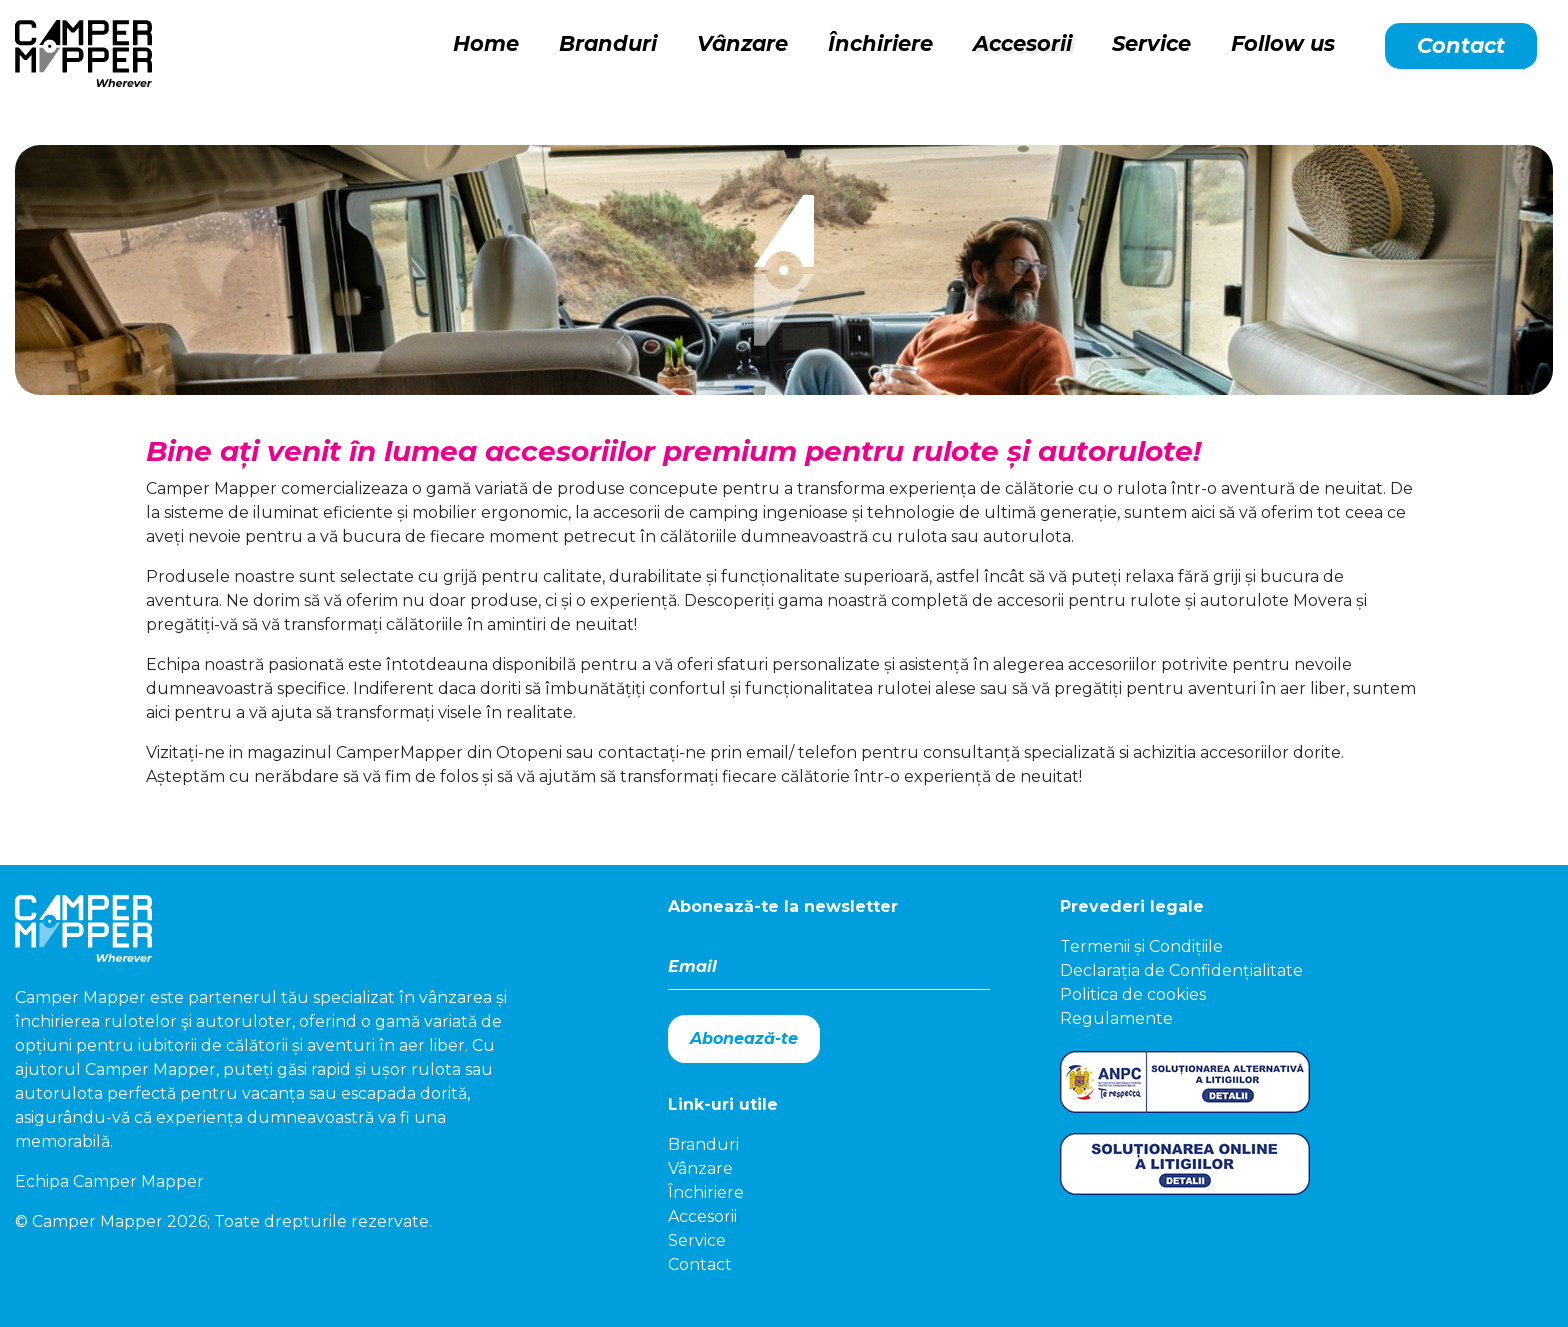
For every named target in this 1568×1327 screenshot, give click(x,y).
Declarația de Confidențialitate (1181, 970)
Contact (1461, 45)
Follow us (1283, 43)
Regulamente (1116, 1018)
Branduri (608, 43)
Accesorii (1022, 43)
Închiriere (880, 43)
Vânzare (742, 43)
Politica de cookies (1133, 994)
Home (486, 43)
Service (1151, 43)
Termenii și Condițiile (1141, 946)
